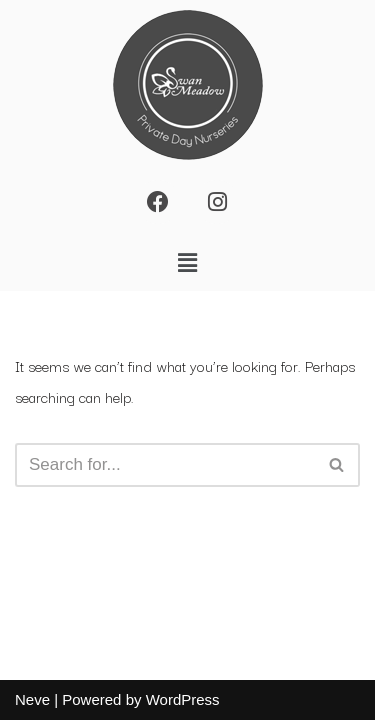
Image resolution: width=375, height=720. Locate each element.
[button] (187, 262)
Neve (32, 699)
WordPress (183, 699)
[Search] (165, 465)
